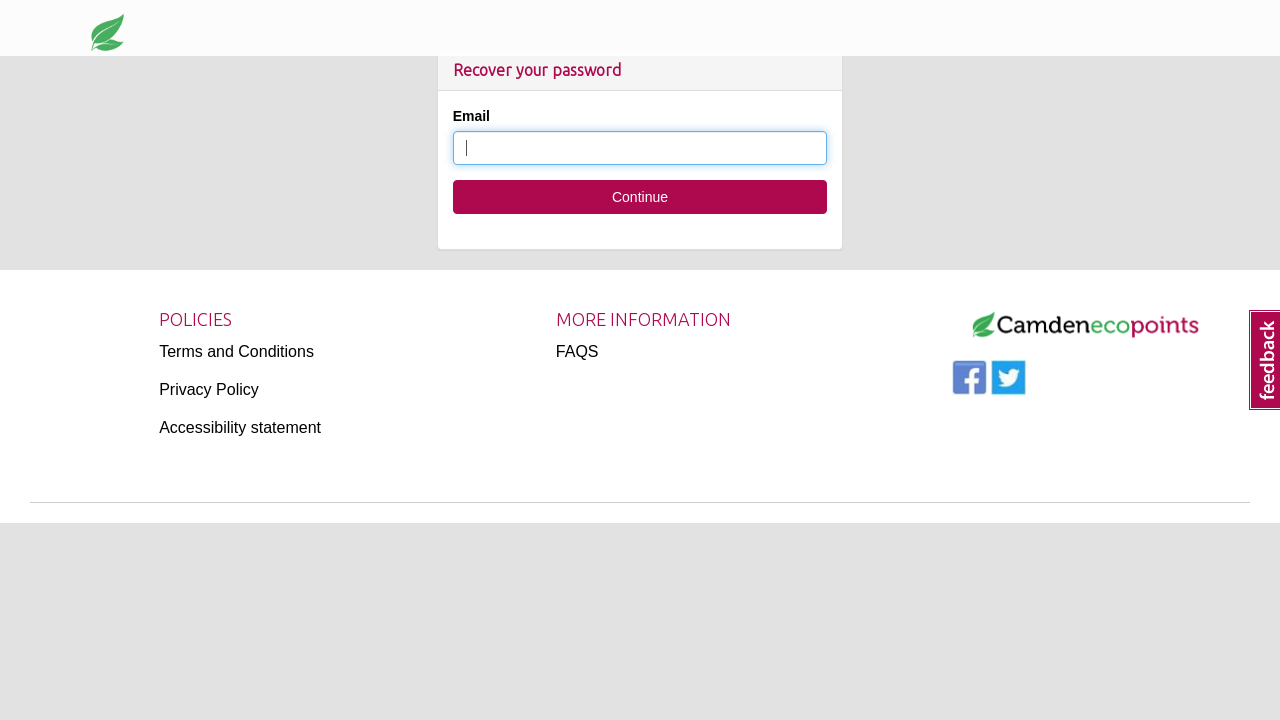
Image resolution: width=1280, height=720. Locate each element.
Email (471, 116)
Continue (640, 197)
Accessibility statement (240, 427)
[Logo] (1086, 325)
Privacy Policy (209, 389)
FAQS (577, 351)
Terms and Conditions (236, 351)
